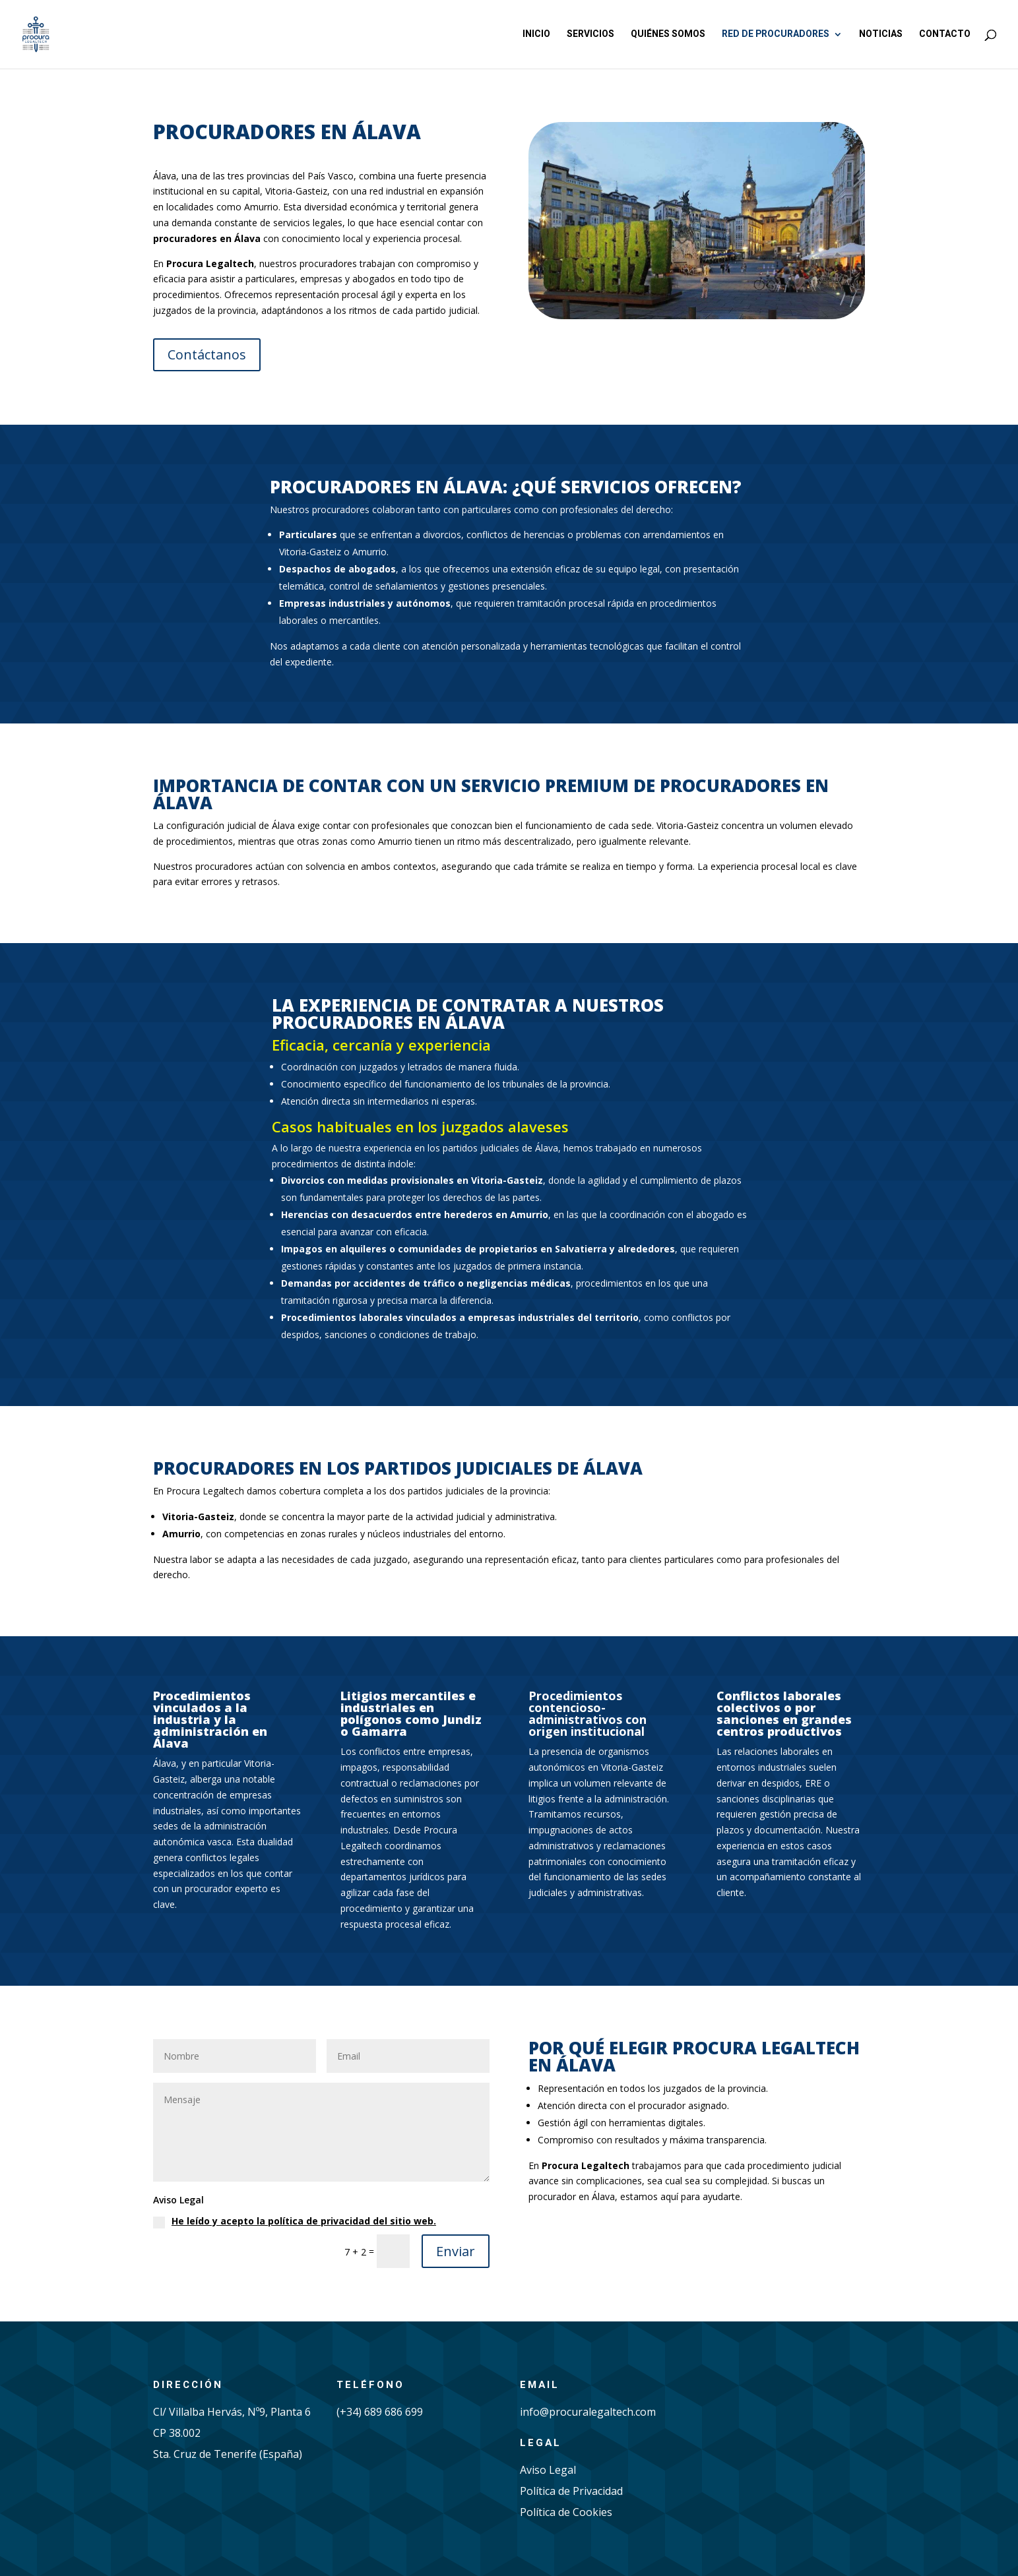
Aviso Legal (548, 2470)
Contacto (944, 35)
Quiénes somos (668, 35)
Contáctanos (207, 354)
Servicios (590, 35)
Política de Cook (559, 2512)
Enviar (455, 2251)
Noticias (881, 35)
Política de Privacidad (571, 2491)
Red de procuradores (775, 35)
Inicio (536, 35)
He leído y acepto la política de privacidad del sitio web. (304, 2221)
